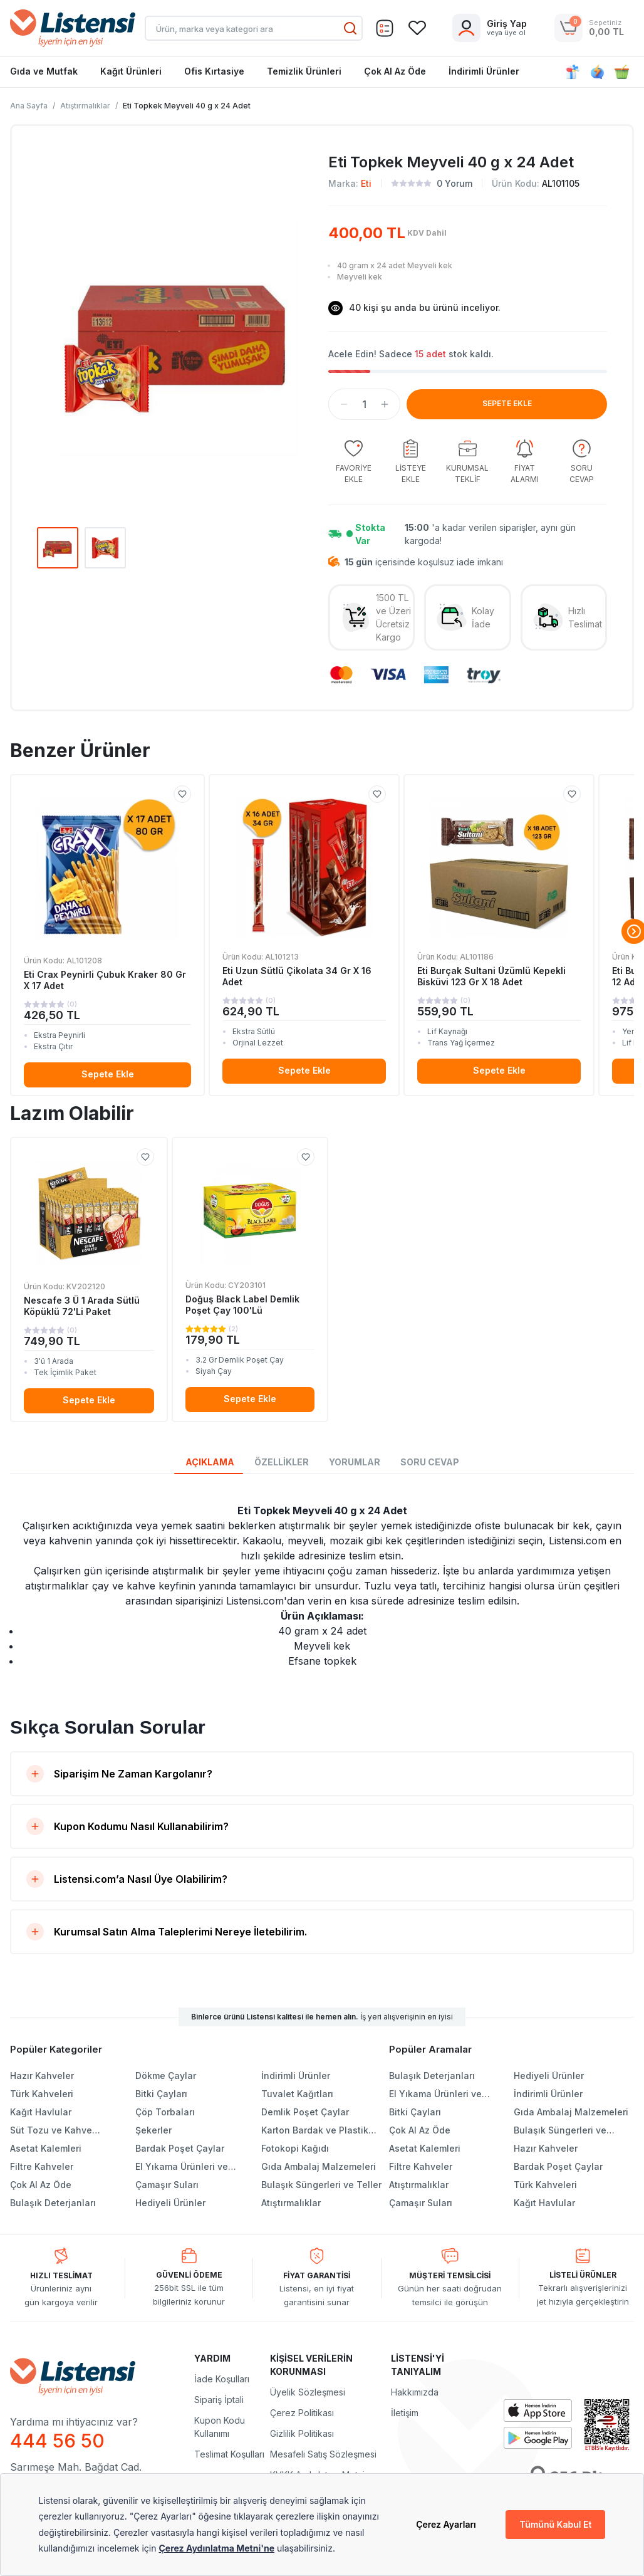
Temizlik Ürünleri (304, 71)
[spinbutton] (364, 404)
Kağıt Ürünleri (131, 71)
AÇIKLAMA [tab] (209, 1462)
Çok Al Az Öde (395, 71)
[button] (343, 404)
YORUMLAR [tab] (354, 1462)
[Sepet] (384, 28)
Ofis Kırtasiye (214, 71)
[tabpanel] (322, 1585)
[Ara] (350, 28)
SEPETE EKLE (507, 403)
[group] (353, 462)
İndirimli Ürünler (484, 71)
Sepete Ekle (107, 1074)
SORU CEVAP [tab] (429, 1462)
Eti (366, 183)
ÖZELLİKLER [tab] (281, 1462)
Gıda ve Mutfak (44, 71)
